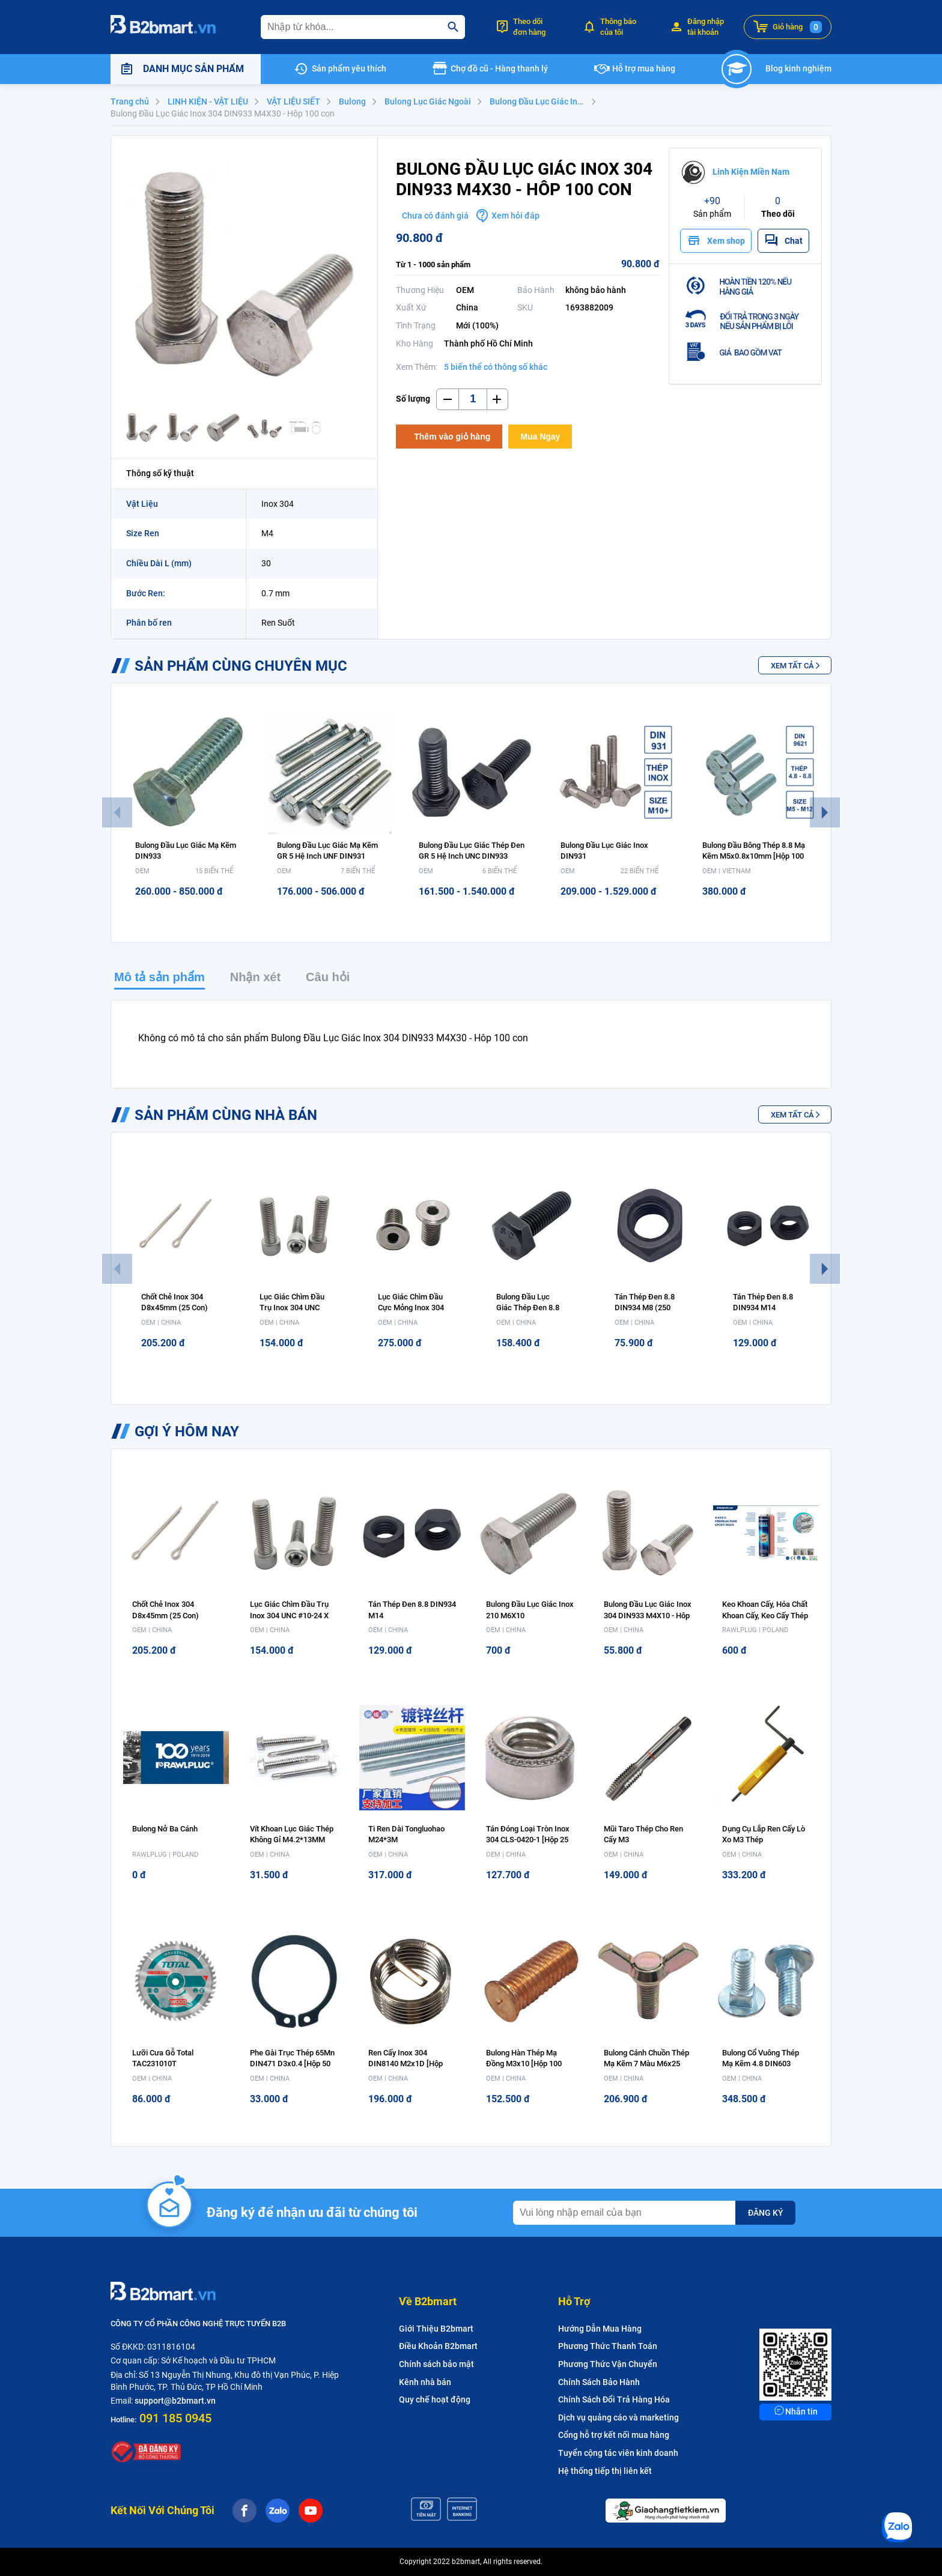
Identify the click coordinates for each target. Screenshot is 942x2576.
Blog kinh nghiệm (798, 68)
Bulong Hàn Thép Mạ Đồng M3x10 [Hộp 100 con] (524, 2063)
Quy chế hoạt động (434, 2399)
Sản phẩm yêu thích (349, 68)
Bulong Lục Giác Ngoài (427, 101)
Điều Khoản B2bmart (438, 2346)
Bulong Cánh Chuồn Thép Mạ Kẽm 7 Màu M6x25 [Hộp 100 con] (646, 2063)
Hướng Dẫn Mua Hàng (600, 2328)
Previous (117, 812)
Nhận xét (255, 977)
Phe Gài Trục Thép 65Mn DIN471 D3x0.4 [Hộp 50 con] (292, 2063)
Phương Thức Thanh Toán (607, 2346)
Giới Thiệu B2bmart (436, 2328)
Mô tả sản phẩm (159, 977)
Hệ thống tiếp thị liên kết (605, 2471)
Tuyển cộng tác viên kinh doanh (618, 2453)
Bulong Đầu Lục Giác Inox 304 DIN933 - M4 (544, 101)
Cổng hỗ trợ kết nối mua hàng (613, 2435)
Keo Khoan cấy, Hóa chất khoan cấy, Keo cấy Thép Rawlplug (765, 1615)
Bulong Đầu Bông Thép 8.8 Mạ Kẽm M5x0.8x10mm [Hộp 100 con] (753, 856)
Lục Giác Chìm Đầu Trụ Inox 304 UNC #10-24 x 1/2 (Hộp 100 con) (289, 1615)
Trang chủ (130, 101)
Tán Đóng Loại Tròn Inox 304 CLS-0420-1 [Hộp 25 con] (528, 1839)
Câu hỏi (328, 977)
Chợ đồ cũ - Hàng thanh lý (499, 68)
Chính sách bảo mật (436, 2364)
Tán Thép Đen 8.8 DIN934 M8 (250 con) (645, 1307)
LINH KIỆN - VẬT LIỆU (208, 101)
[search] (453, 27)
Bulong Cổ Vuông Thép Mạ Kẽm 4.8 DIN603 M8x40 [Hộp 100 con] (760, 2063)
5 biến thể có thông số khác (495, 367)
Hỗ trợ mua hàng (643, 68)
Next (825, 812)
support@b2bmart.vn (175, 2400)
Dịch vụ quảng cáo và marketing (618, 2417)
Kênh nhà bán (425, 2382)
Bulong (352, 101)
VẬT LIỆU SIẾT (293, 101)
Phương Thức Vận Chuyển (607, 2364)
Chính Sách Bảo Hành (599, 2382)
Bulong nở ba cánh (165, 1828)
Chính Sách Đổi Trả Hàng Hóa (614, 2399)
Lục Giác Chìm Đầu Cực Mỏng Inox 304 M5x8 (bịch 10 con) (411, 1307)
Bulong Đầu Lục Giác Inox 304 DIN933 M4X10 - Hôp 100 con (647, 1615)
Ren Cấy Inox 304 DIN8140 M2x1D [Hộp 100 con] (405, 2063)
